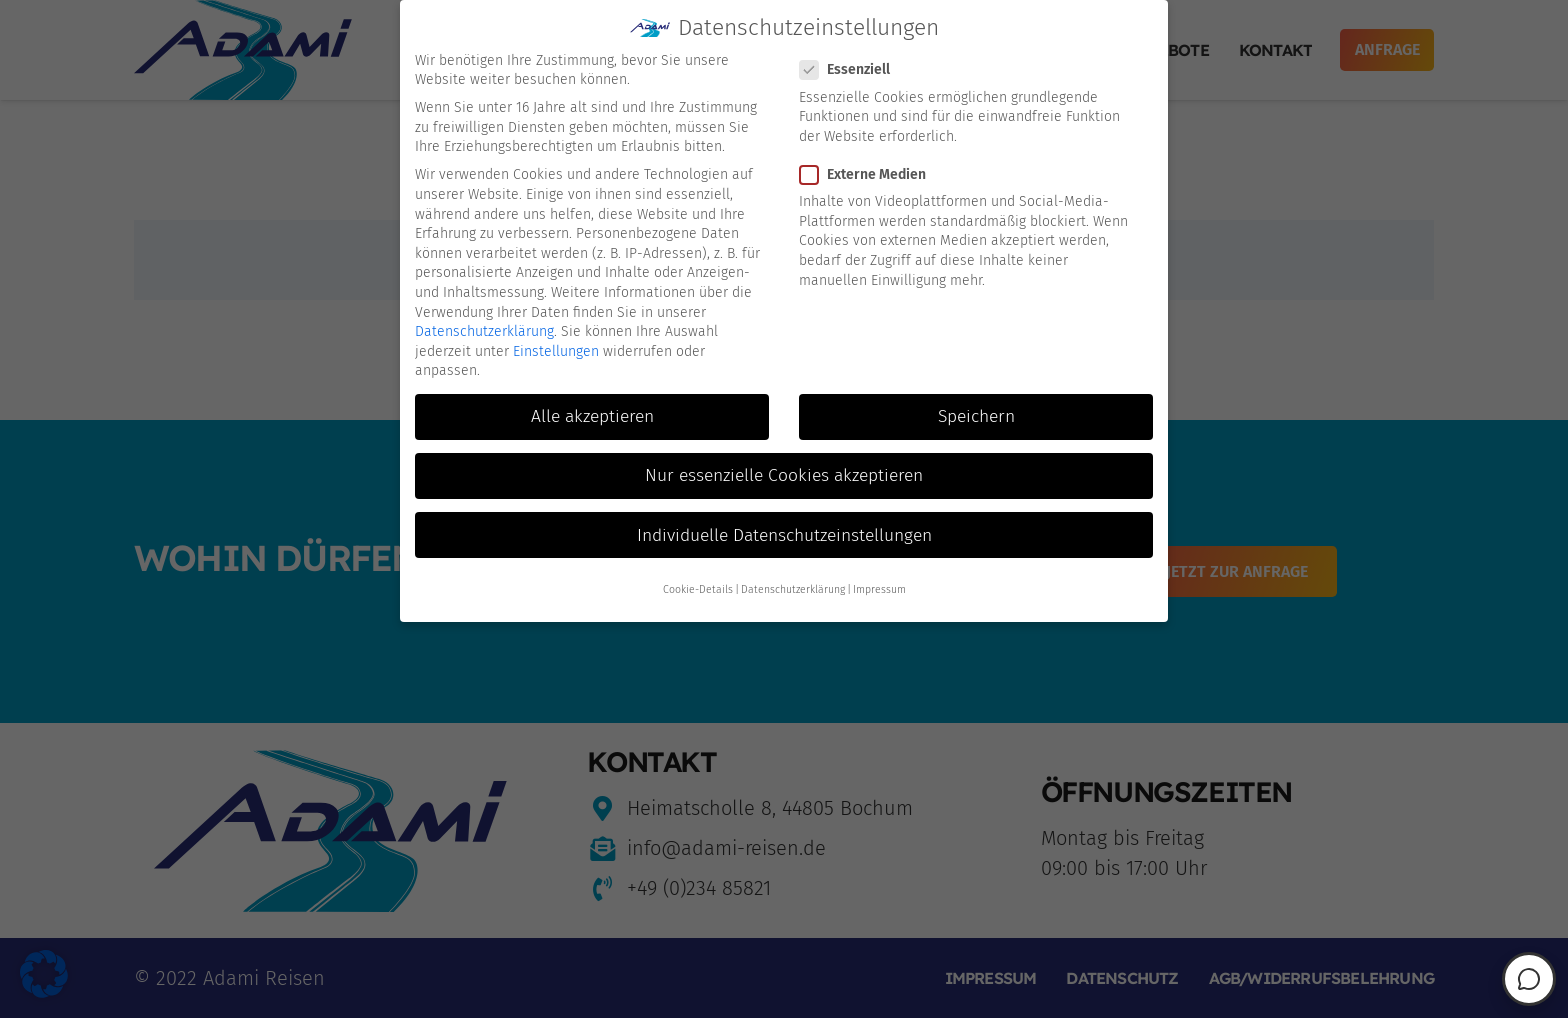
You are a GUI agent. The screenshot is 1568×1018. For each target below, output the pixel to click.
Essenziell (851, 64)
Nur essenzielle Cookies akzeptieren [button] (784, 471)
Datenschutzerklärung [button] (793, 584)
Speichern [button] (976, 411)
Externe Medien (869, 169)
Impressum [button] (879, 584)
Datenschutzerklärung (484, 326)
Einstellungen (556, 346)
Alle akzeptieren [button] (592, 411)
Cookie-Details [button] (698, 584)
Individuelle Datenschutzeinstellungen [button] (784, 530)
